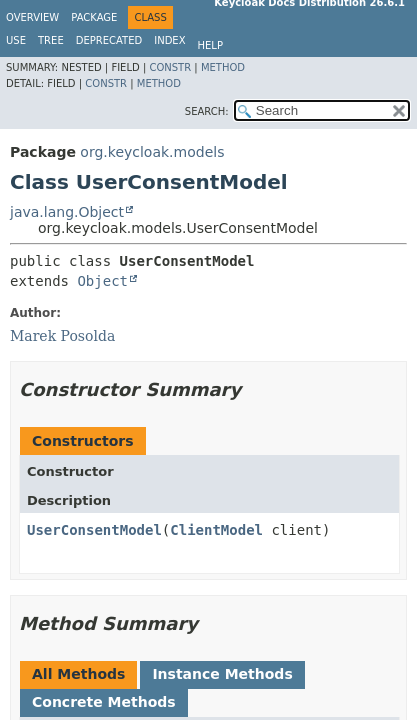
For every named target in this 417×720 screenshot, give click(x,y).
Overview (32, 17)
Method (223, 67)
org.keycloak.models (152, 152)
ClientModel (216, 530)
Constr (170, 67)
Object (102, 281)
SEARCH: (207, 111)
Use (16, 40)
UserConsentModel (94, 530)
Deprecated (109, 40)
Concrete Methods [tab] (104, 702)
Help (210, 45)
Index (169, 40)
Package (94, 17)
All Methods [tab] (78, 674)
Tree (51, 40)
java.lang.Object (67, 212)
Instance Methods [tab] (222, 674)
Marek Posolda (62, 336)
